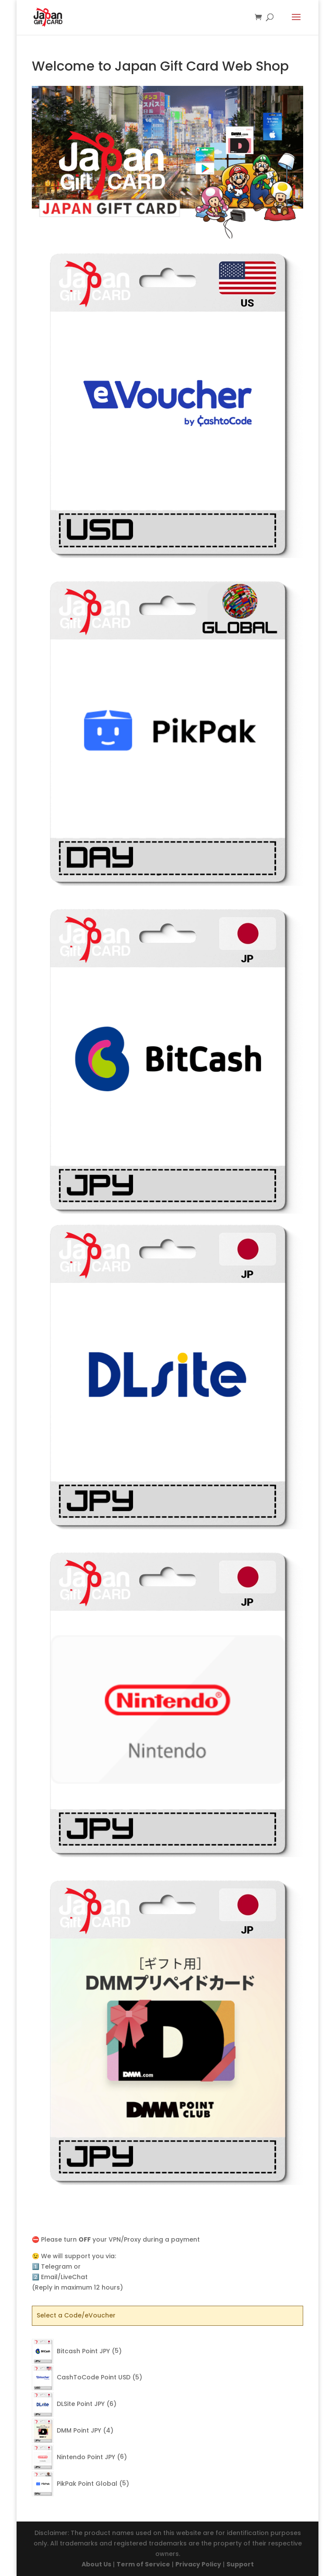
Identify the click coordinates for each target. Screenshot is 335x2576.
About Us (96, 2564)
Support (240, 2564)
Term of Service (143, 2564)
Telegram (56, 2266)
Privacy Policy (198, 2564)
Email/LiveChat (64, 2277)
